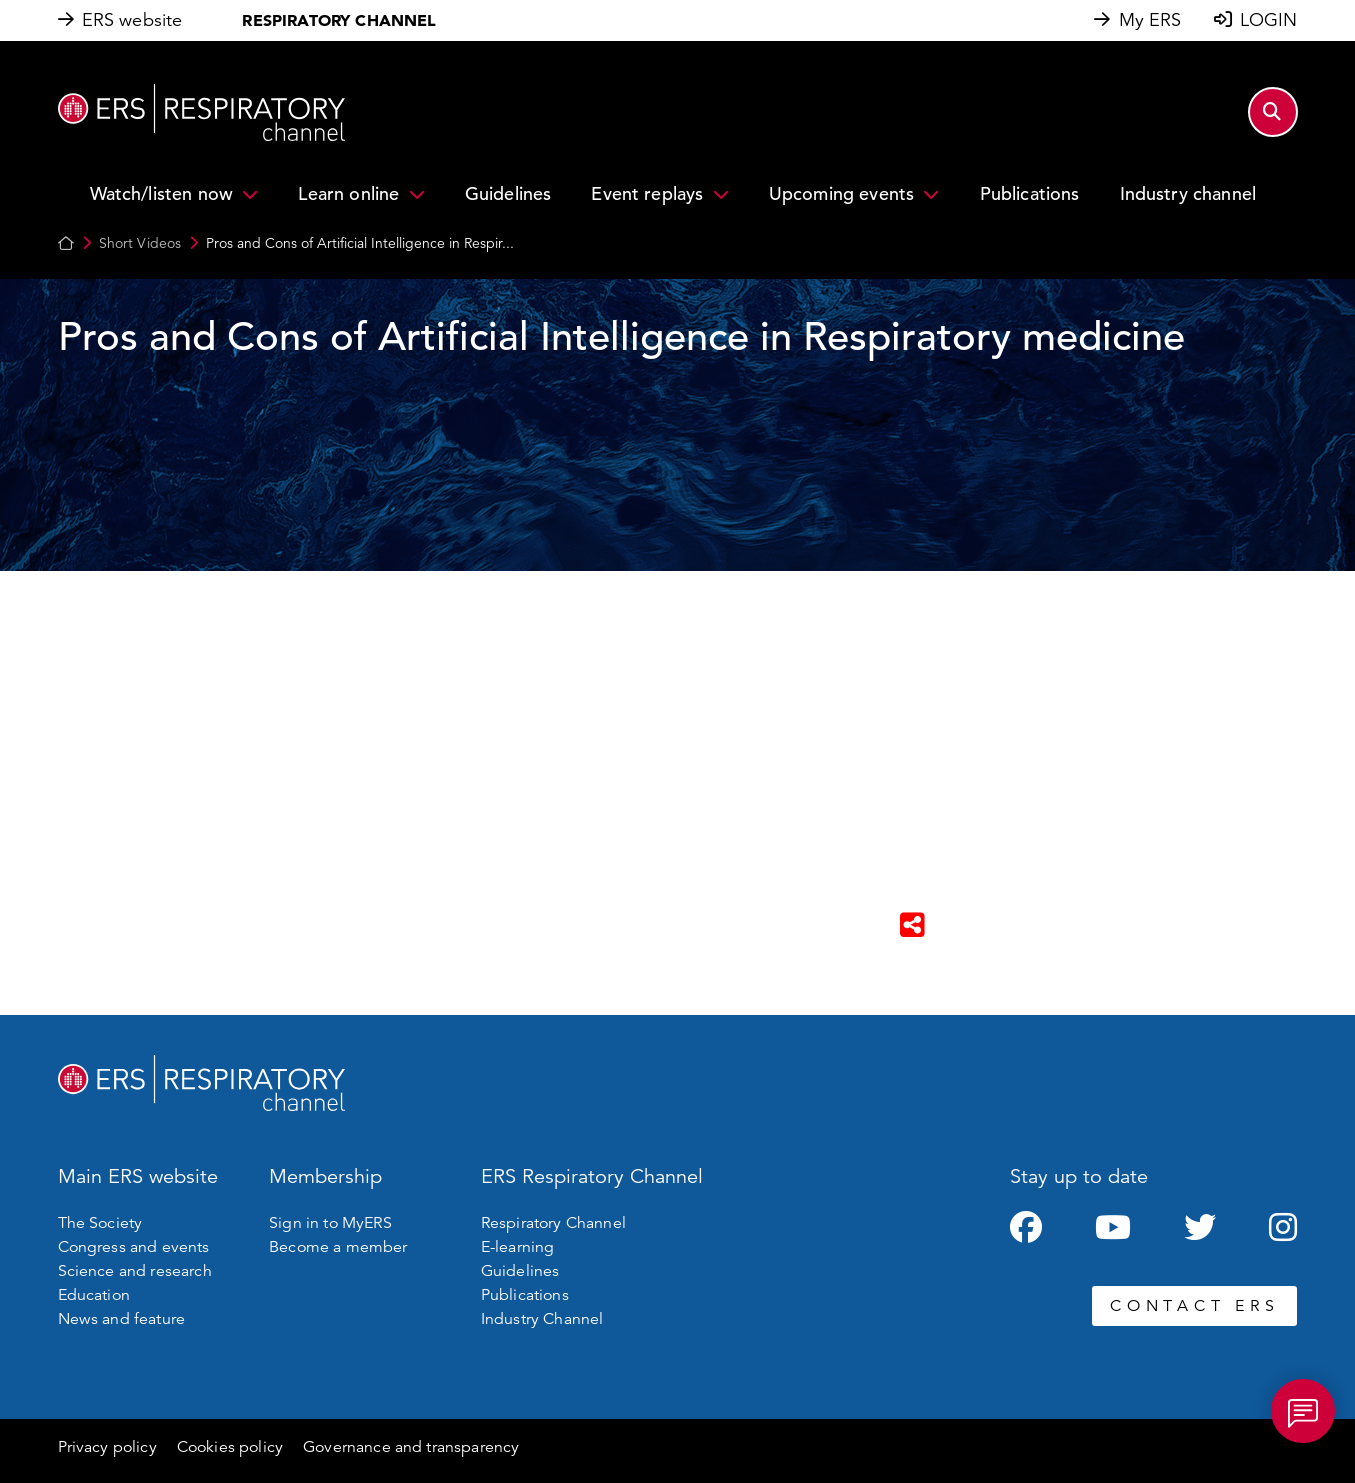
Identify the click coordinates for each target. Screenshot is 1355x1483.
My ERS (1150, 20)
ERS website (132, 20)
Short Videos (140, 243)
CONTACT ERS (1194, 1306)
